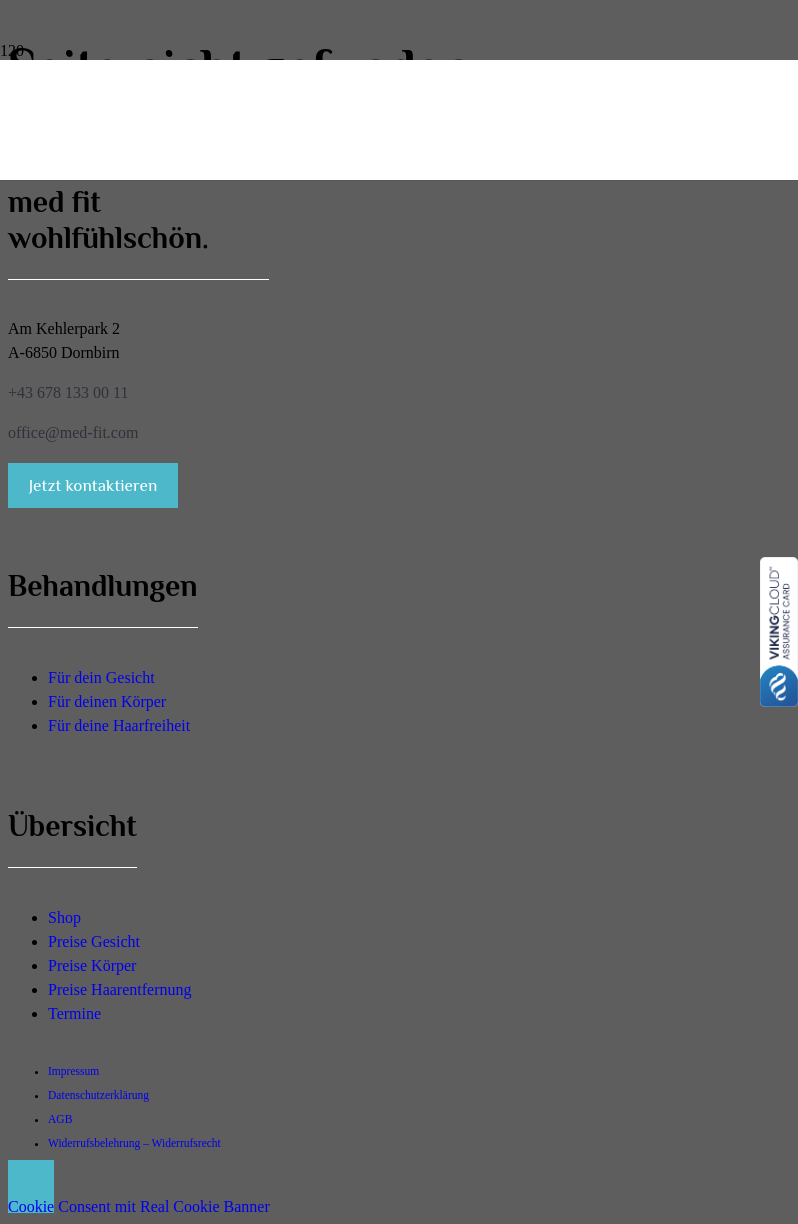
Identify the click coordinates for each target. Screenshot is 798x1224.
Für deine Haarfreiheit (119, 725)
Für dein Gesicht (101, 677)
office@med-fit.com (73, 432)
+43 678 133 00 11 (68, 392)
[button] (31, 1186)
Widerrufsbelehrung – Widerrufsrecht (134, 1143)
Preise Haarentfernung (120, 989)
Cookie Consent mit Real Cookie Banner (139, 1206)
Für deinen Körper (107, 701)
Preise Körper (92, 965)
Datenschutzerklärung (98, 1095)
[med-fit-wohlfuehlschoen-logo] (24, 159)
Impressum (73, 1071)
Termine (74, 1013)
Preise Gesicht (94, 941)
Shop (64, 917)
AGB (60, 1119)
